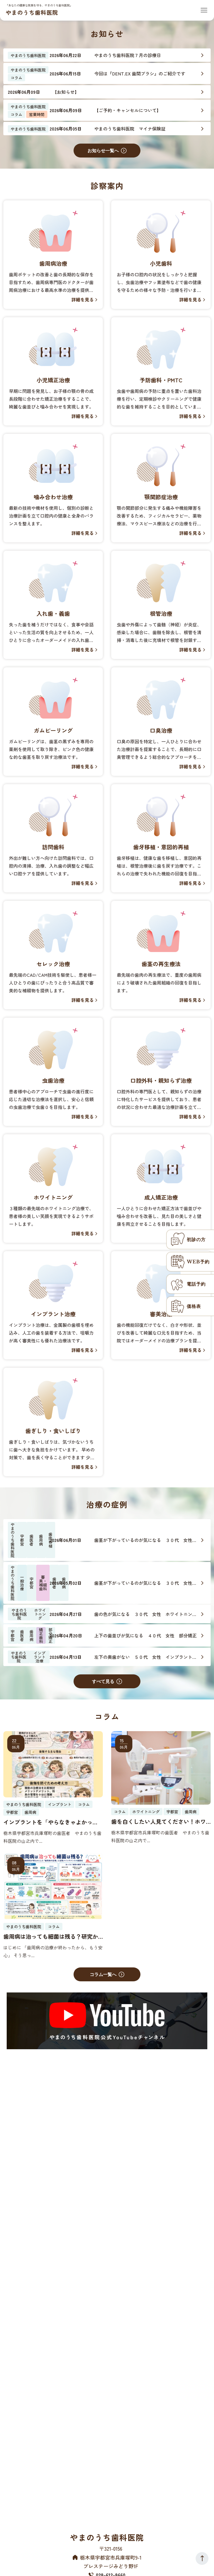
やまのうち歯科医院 (32, 12)
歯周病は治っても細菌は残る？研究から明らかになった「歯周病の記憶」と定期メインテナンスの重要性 (50, 1936)
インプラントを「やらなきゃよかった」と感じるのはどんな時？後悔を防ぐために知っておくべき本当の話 (50, 1822)
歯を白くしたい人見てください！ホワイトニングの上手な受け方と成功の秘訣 (158, 1821)
